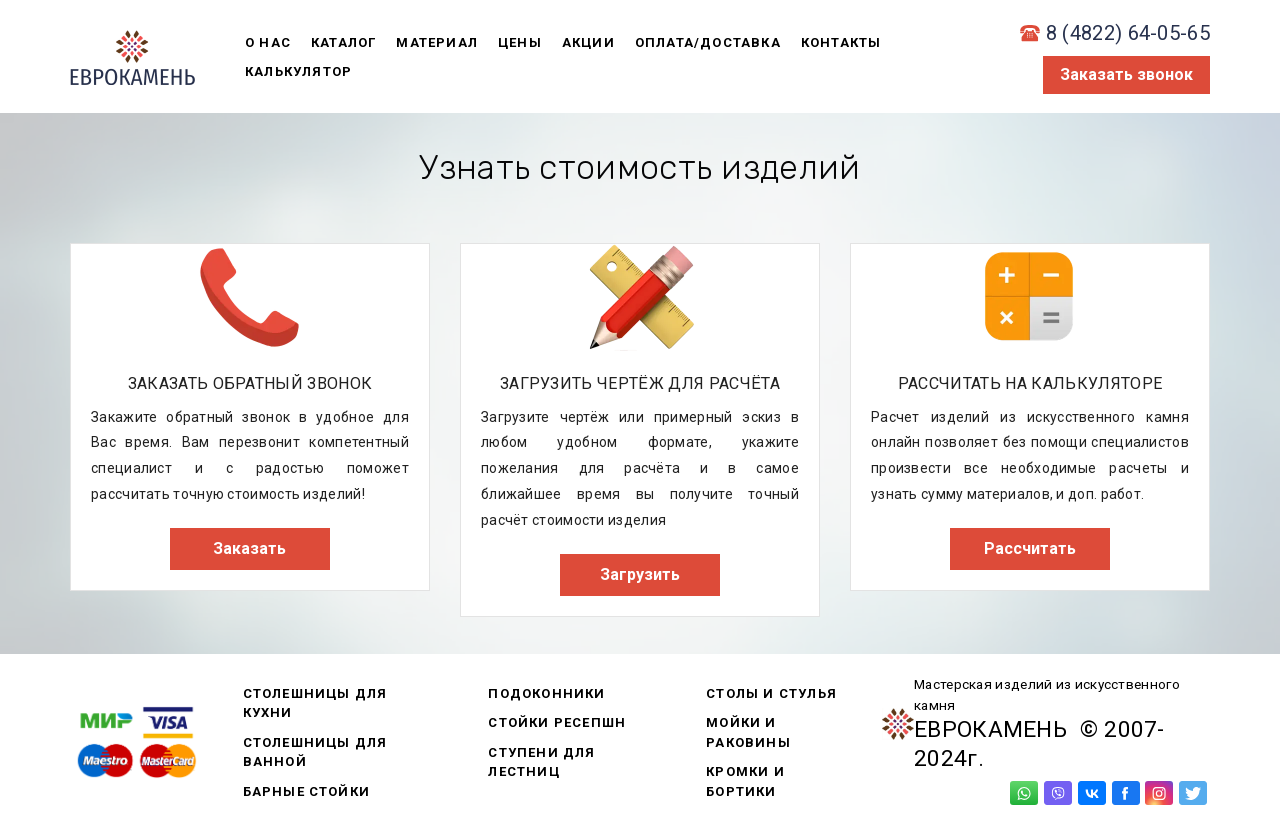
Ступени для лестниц (541, 762)
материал (437, 42)
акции (588, 42)
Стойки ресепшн (557, 722)
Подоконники (546, 693)
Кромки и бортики (745, 781)
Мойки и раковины (748, 732)
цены (520, 42)
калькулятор (298, 71)
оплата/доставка (708, 42)
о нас (268, 42)
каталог (343, 42)
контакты (841, 42)
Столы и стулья (771, 693)
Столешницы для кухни (315, 703)
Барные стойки (307, 791)
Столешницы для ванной (315, 752)
